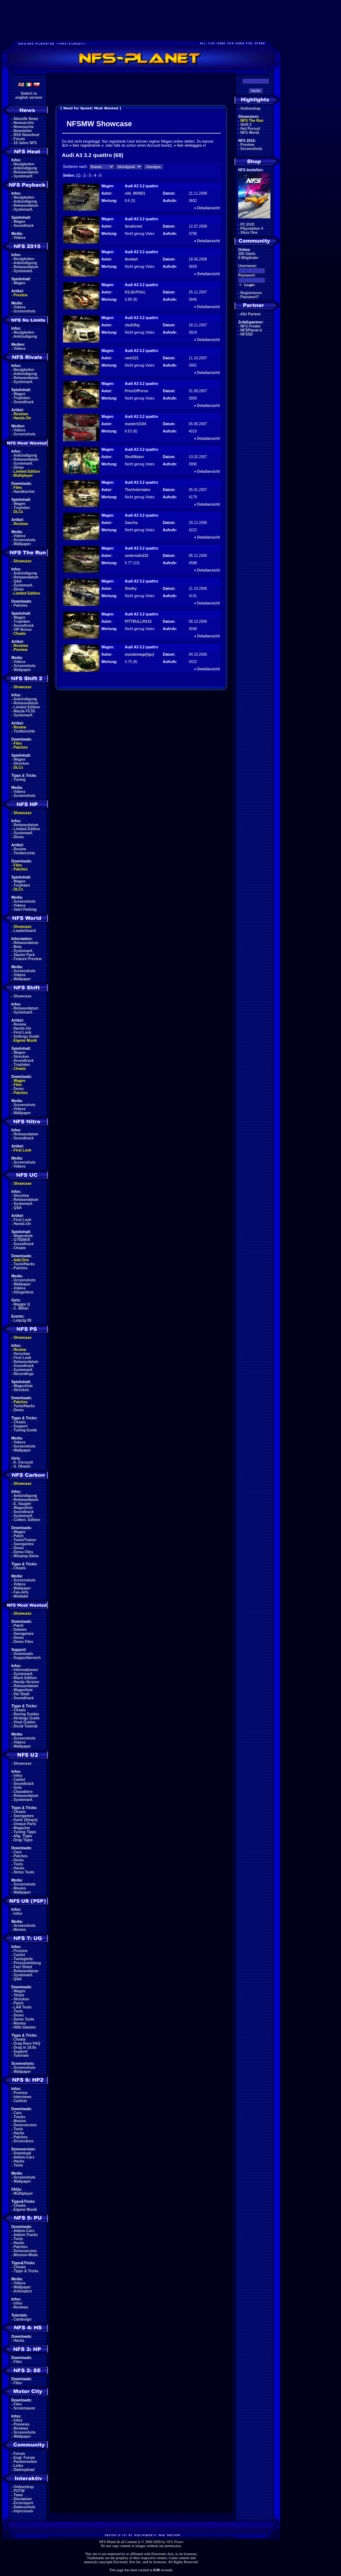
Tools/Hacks (24, 1264)
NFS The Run (251, 121)
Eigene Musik (25, 1040)
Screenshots (24, 311)
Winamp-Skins (26, 1556)
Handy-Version (26, 1682)
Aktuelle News (26, 119)
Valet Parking (25, 909)
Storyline (21, 1196)
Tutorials (21, 2055)
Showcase (22, 996)
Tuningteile (23, 1959)
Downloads (23, 1654)
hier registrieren (86, 145)
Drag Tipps (23, 1840)
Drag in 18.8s (25, 2047)
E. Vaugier (22, 1504)
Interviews (22, 2097)
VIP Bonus (23, 630)
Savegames (24, 1544)
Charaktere (23, 1792)
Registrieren (251, 293)
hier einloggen (189, 145)
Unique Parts (25, 1824)
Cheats (20, 634)
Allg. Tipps (23, 1836)
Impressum (23, 2511)
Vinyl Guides (24, 1722)
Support (20, 1426)
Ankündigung (25, 168)
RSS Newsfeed (26, 135)
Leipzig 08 (22, 1320)
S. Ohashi (22, 1466)
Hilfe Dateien (25, 2027)
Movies (20, 1888)
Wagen (19, 222)
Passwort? (249, 297)
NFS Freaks (250, 326)
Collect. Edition (27, 1520)
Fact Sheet (23, 1967)
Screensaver (24, 2408)
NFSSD (246, 334)
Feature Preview (28, 959)
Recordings (24, 1374)
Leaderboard (25, 931)
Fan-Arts (21, 1592)
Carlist (19, 1780)
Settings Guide (27, 1036)
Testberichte (24, 731)
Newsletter (23, 131)
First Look (22, 1032)
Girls (18, 1788)
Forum (19, 139)
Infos (18, 1776)
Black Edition (25, 1678)
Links (18, 2466)
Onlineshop (24, 2487)
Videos (20, 238)
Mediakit (21, 1596)
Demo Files (23, 1552)
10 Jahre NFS (25, 143)
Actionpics (23, 2291)
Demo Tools (24, 1872)
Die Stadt (21, 1694)
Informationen (26, 1670)
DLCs (18, 512)
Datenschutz (24, 2507)
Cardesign (22, 2319)
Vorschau (22, 1354)
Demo (19, 467)
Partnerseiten (25, 2462)
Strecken (21, 763)
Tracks (19, 2117)
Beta (18, 947)
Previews (21, 2424)
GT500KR (22, 1240)
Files (18, 488)
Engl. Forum (24, 2458)
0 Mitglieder (248, 258)
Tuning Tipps (25, 1832)
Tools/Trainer (25, 1540)
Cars (18, 1852)
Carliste (20, 2101)
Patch (18, 1536)
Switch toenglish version (28, 95)
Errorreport (23, 2503)
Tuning (20, 780)
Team (18, 2495)
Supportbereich (27, 1658)
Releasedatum (26, 172)
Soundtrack (24, 226)
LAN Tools (22, 2007)
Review (20, 727)
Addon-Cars (24, 2157)
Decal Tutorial (25, 1726)
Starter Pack (24, 955)
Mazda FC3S (24, 711)
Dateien (20, 1630)
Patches (20, 605)
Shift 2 (246, 125)
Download (22, 2153)
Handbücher (24, 492)
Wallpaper (22, 544)
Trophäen (22, 398)
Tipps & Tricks (26, 2271)
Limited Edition (27, 471)
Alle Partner (250, 314)
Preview (20, 295)
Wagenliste (23, 1236)
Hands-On (22, 418)
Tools (18, 1864)
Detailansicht (208, 208)
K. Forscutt (23, 1462)
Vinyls (19, 1995)
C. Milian (21, 1308)
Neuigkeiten (24, 164)
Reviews (21, 414)
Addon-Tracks (26, 2235)
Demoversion (25, 2125)
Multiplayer (23, 475)
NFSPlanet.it (251, 330)
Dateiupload (24, 2470)
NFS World (249, 133)
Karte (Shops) (26, 1820)
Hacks (19, 1868)
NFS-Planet (175, 2542)
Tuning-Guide (25, 1430)
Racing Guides (26, 1714)
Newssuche (24, 127)
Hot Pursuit (250, 129)
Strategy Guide (27, 1718)
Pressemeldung (27, 1963)
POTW (19, 2491)
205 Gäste (246, 254)
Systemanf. (23, 176)
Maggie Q (22, 1304)
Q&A (18, 581)
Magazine (22, 1828)
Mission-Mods (26, 2255)
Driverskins (23, 2141)
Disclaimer (23, 2499)
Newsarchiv (24, 123)
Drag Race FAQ (27, 2043)
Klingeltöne (23, 1292)
